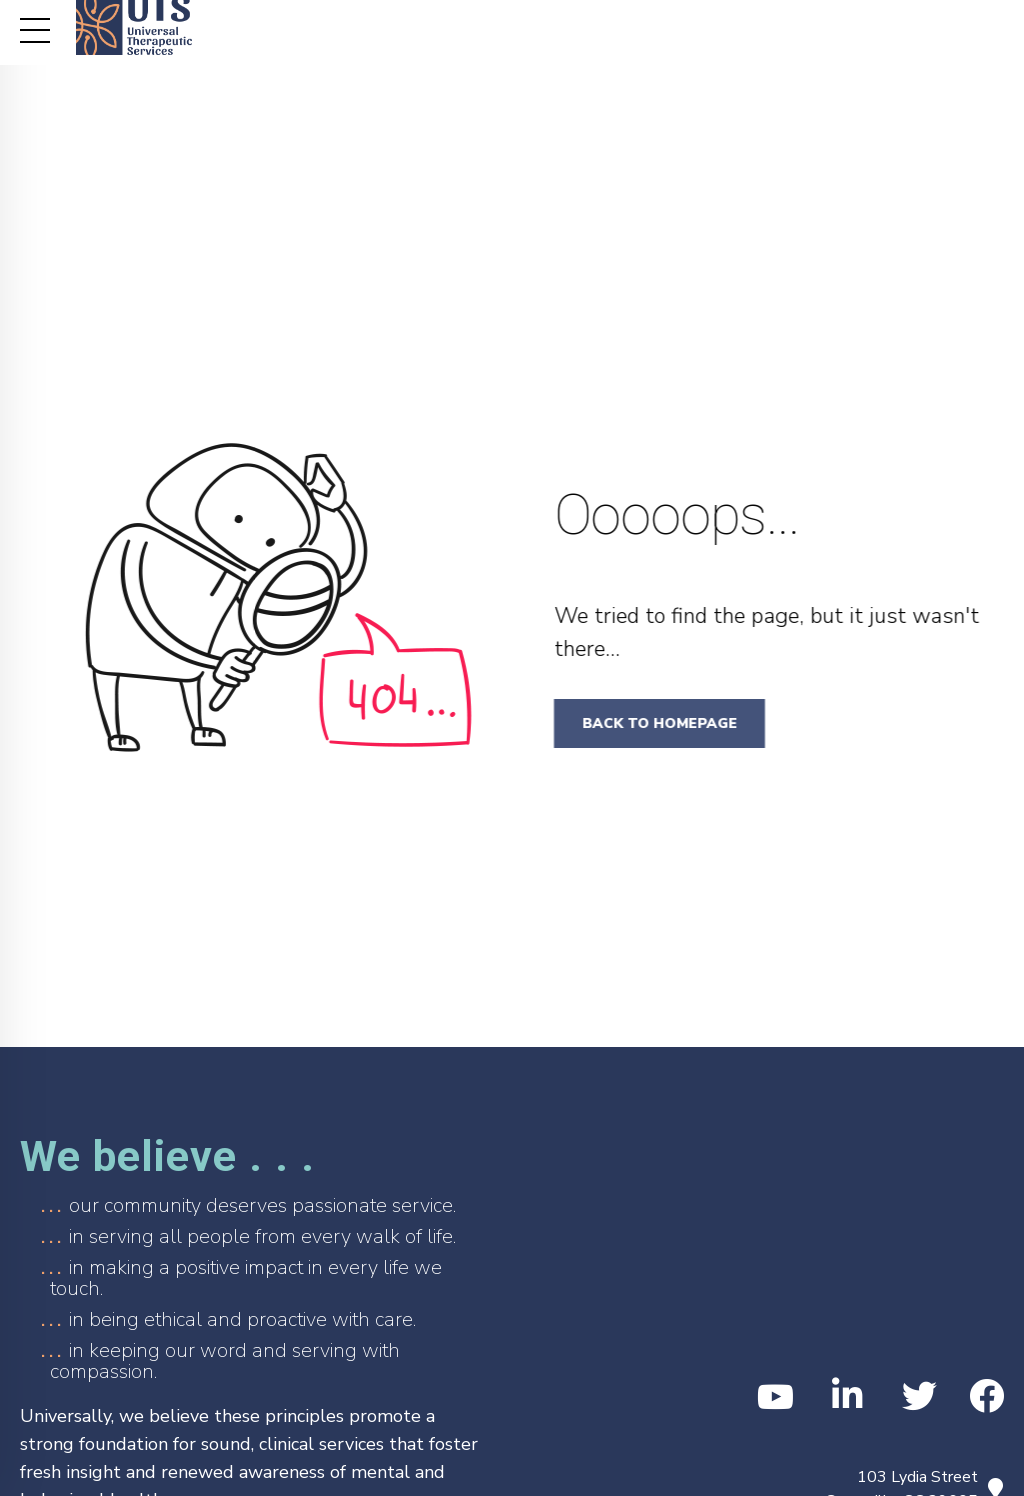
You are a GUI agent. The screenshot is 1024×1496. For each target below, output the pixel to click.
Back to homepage (666, 723)
